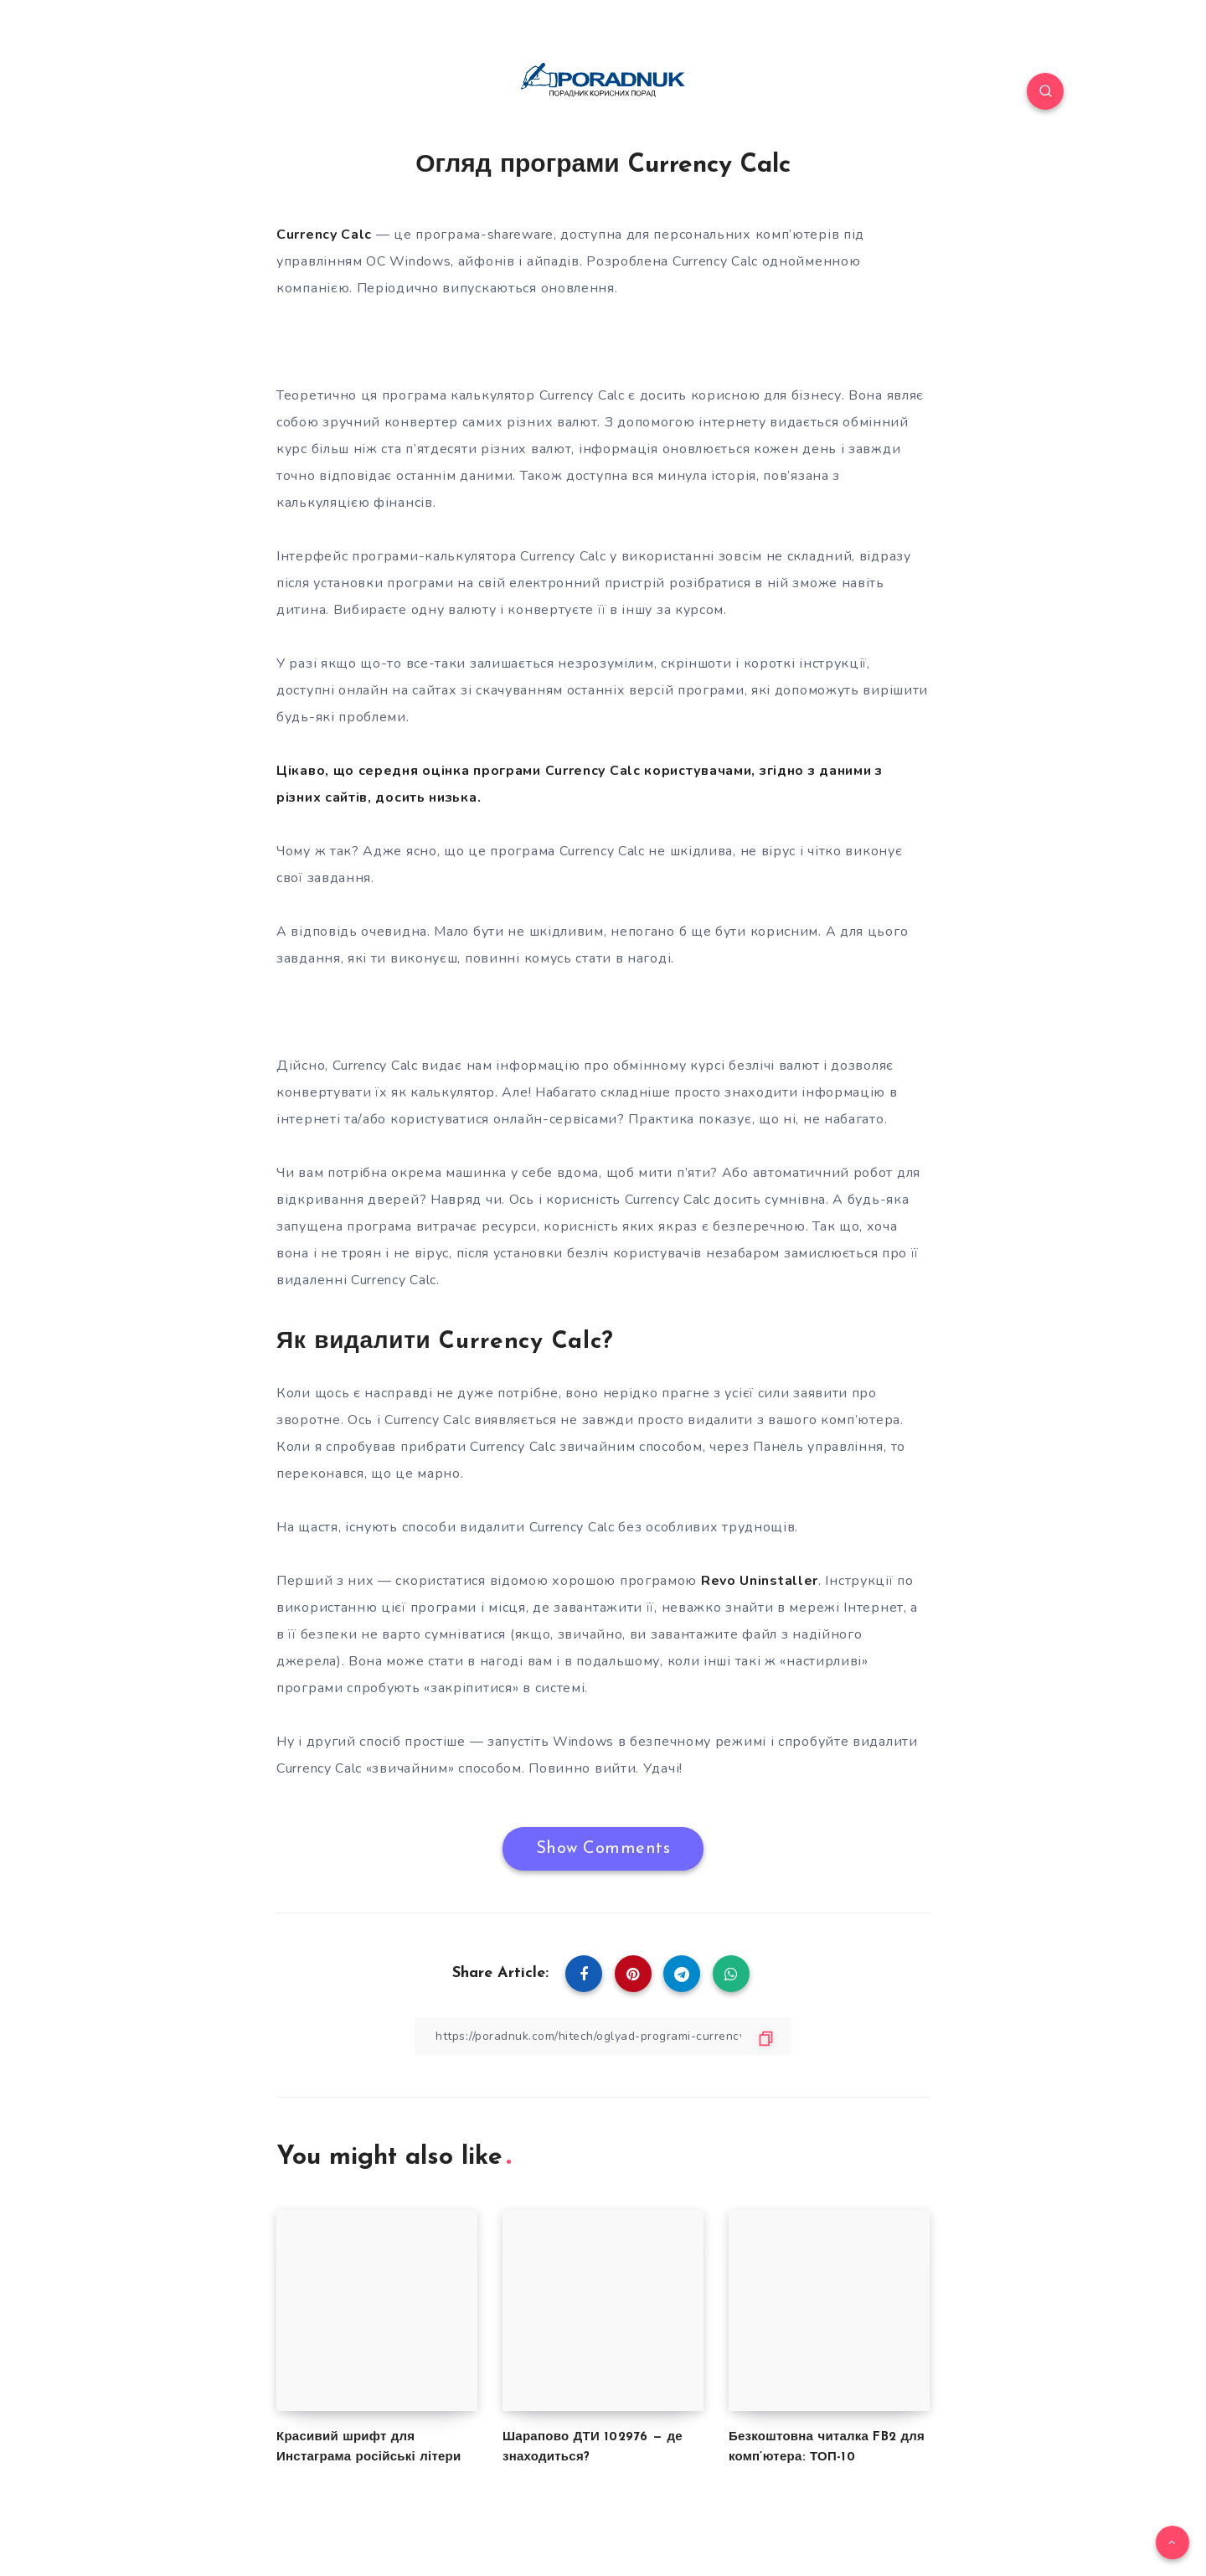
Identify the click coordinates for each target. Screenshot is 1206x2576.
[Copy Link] (603, 2036)
